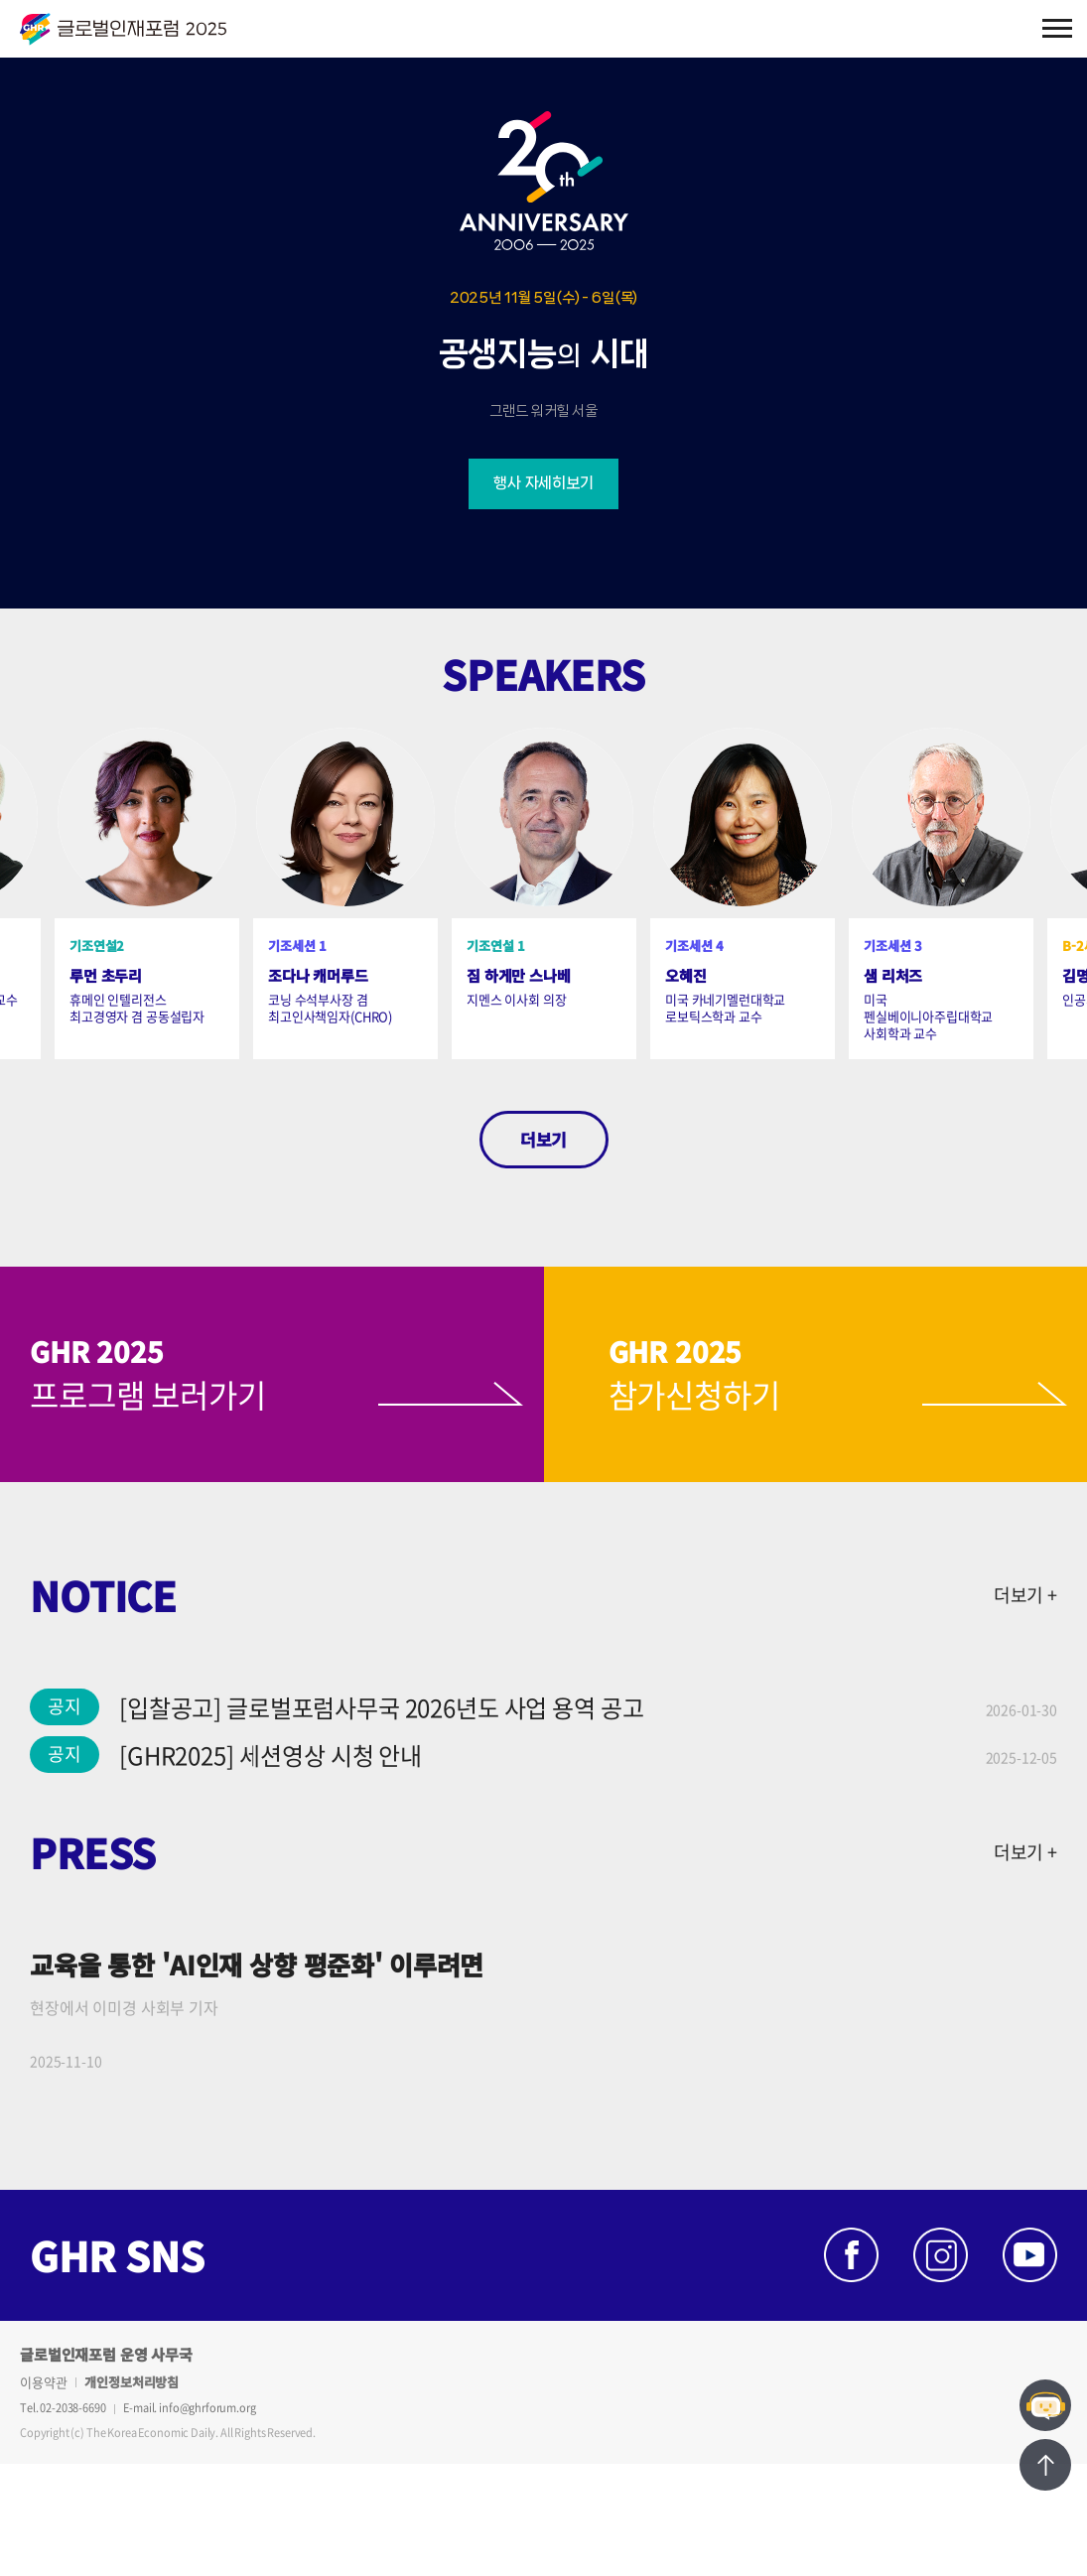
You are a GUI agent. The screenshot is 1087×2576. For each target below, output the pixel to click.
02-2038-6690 (72, 2407)
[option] (345, 893)
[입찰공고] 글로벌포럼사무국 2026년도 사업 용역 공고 (381, 1707)
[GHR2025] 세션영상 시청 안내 (270, 1755)
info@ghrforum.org (207, 2407)
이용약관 (43, 2382)
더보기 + (1025, 1594)
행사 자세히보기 (543, 483)
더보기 (543, 1139)
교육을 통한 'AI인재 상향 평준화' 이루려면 (256, 1964)
